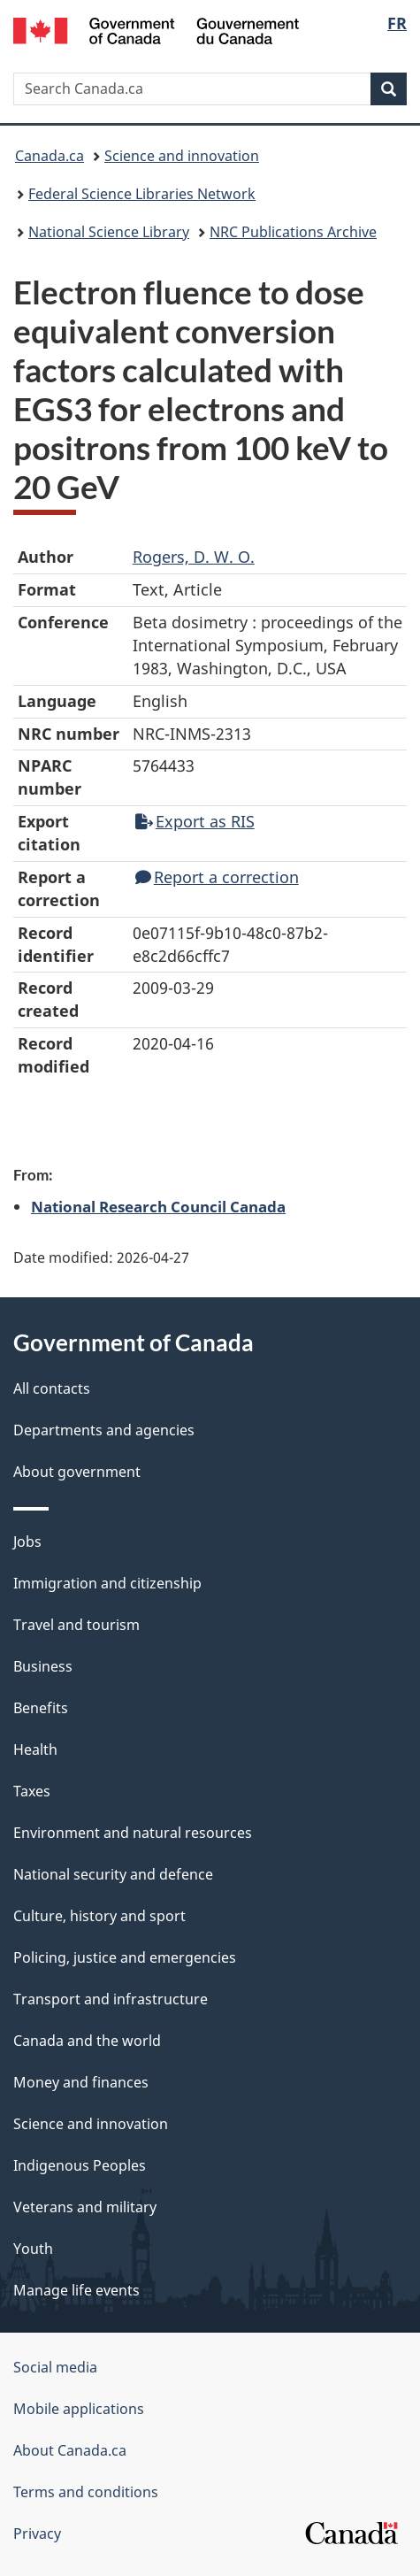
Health (35, 1749)
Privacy (37, 2533)
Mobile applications (78, 2408)
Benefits (40, 1708)
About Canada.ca (69, 2450)
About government (77, 1471)
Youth (33, 2248)
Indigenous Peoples (79, 2165)
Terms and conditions (85, 2492)
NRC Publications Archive (293, 232)
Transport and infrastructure (110, 1999)
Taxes (31, 1791)
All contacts (51, 1388)
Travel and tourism (76, 1624)
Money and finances (81, 2082)
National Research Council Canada (158, 1206)
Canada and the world (87, 2040)
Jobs (27, 1541)
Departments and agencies (104, 1430)
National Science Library (108, 232)
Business (43, 1666)
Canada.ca (49, 155)
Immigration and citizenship (107, 1583)
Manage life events (76, 2290)
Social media (55, 2367)
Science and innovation (181, 155)
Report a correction (217, 877)
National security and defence (113, 1874)
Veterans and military (85, 2207)
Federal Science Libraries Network (142, 194)
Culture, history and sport (99, 1916)
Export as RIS (195, 821)
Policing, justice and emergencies (124, 1957)
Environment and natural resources (132, 1832)
